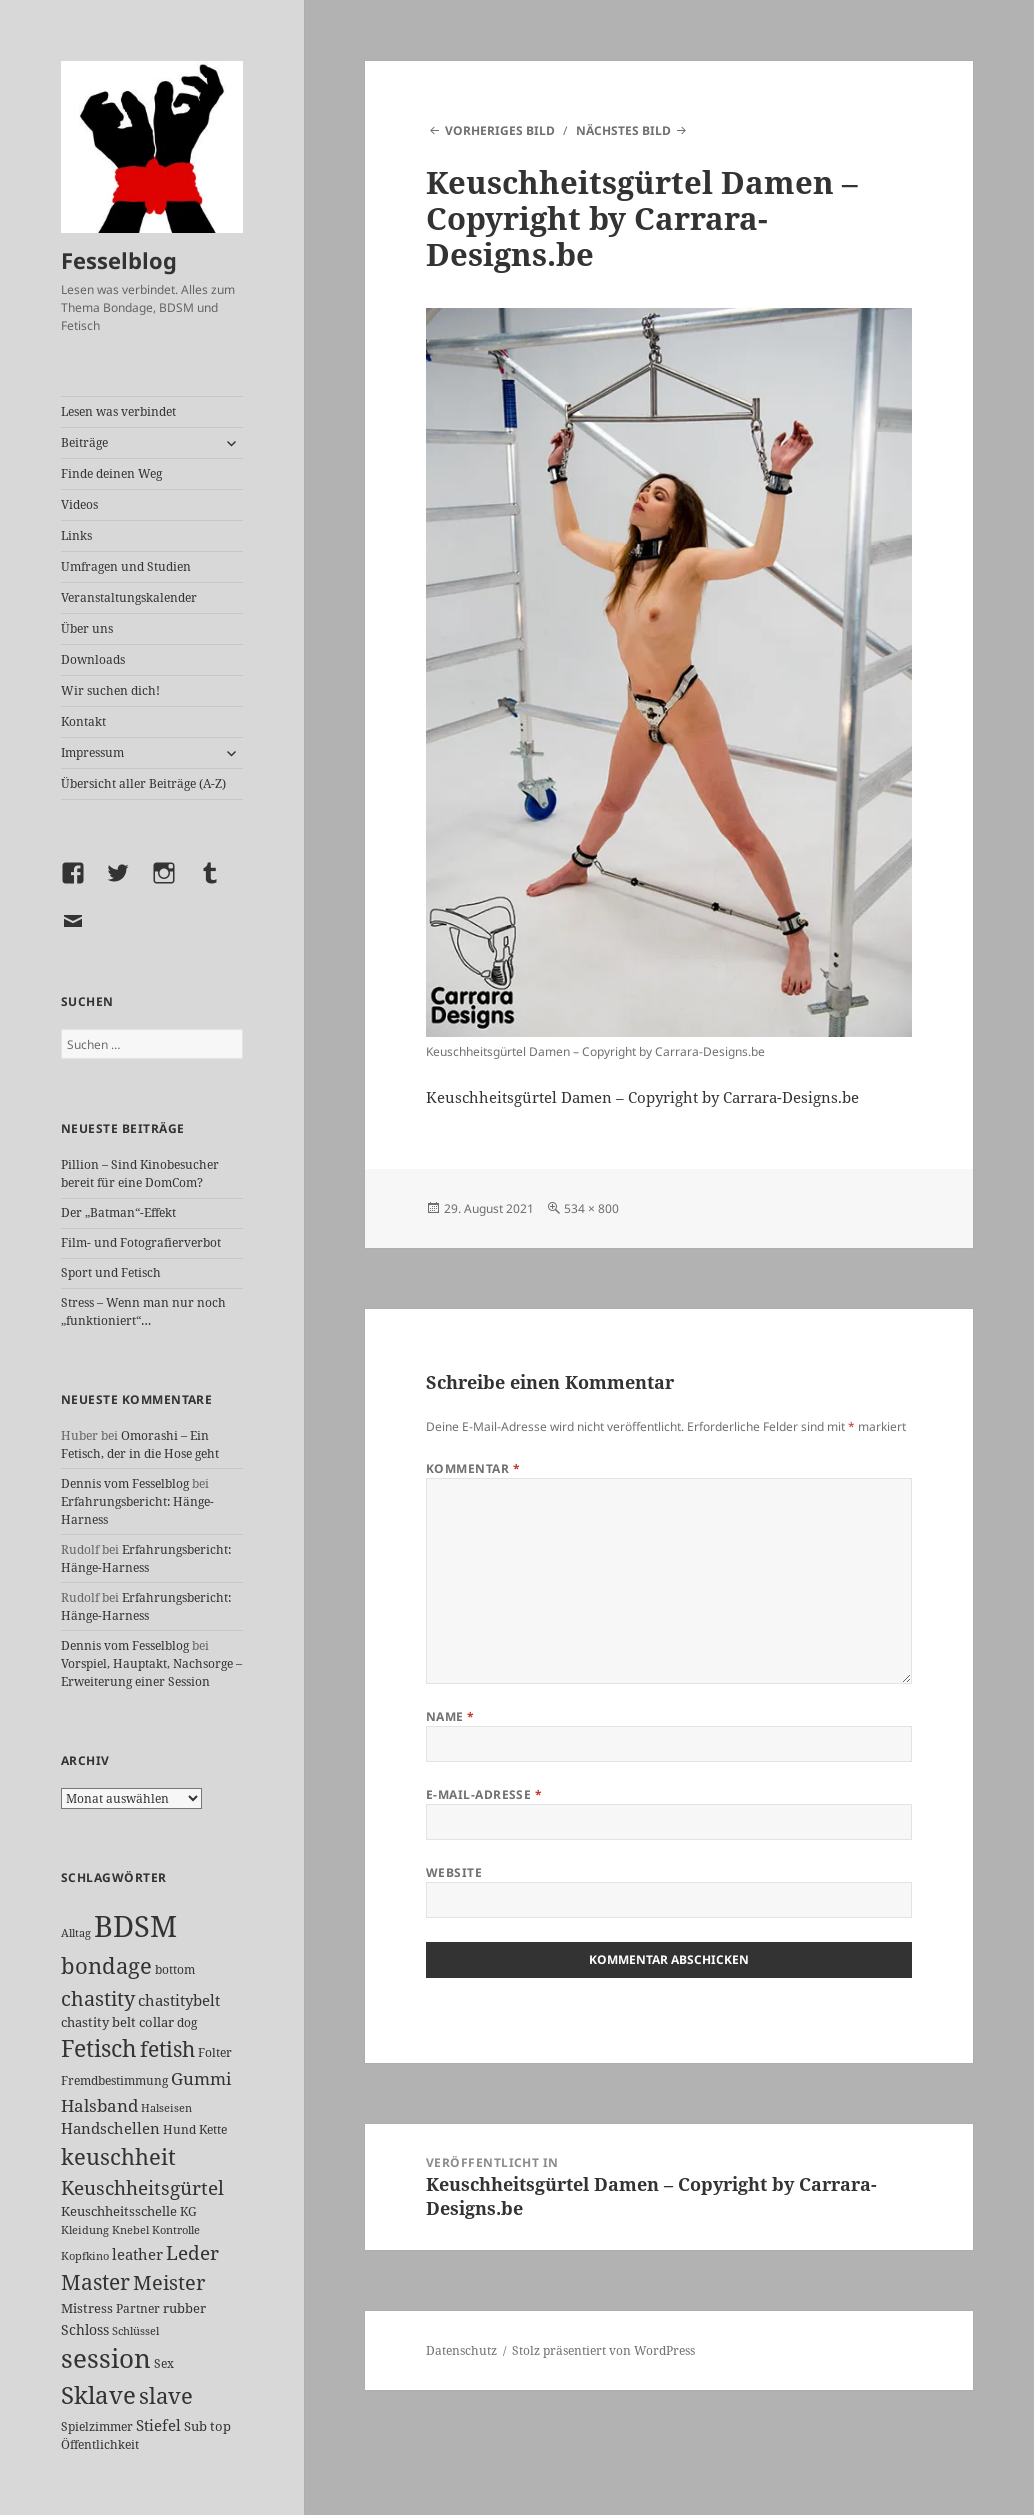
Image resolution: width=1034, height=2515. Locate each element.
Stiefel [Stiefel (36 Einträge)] (158, 2425)
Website (454, 1872)
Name (450, 1716)
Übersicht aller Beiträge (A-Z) (143, 783)
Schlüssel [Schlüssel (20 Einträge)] (135, 2331)
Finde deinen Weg (111, 473)
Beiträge (84, 442)
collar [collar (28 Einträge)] (156, 2022)
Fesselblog (119, 260)
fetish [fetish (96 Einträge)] (167, 2048)
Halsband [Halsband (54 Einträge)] (99, 2105)
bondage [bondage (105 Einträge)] (106, 1965)
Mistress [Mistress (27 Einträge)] (87, 2308)
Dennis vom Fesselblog (125, 1483)
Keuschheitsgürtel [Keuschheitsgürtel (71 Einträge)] (142, 2187)
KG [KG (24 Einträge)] (188, 2211)
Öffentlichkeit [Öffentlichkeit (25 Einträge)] (100, 2444)
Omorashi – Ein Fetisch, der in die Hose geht (140, 1444)
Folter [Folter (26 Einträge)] (215, 2052)
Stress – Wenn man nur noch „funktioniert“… (143, 1311)
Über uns (87, 628)
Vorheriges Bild (500, 130)
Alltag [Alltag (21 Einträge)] (76, 1932)
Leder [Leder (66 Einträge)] (192, 2253)
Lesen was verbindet (118, 411)
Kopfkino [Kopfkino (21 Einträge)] (85, 2255)
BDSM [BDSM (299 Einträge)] (135, 1926)
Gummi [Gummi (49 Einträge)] (201, 2078)
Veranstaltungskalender (129, 597)
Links (76, 535)
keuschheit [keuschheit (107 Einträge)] (118, 2156)
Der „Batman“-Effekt (118, 1212)
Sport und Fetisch (111, 1272)
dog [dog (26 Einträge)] (187, 2022)
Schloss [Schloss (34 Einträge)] (85, 2329)
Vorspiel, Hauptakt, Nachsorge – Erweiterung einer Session (151, 1672)
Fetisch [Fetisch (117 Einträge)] (99, 2048)
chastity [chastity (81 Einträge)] (98, 1998)
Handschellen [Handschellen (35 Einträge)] (110, 2128)
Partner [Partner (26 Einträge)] (138, 2308)
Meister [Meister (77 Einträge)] (169, 2282)
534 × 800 (591, 1208)
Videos (79, 504)
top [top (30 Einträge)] (220, 2426)
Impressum (92, 752)
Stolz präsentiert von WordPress (603, 2350)
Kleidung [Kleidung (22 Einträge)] (85, 2229)
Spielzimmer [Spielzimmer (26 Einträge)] (97, 2426)
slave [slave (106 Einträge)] (166, 2395)
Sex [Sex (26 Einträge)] (164, 2363)
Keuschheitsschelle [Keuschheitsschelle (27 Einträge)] (119, 2211)
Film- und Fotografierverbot (141, 1242)
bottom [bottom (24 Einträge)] (175, 1969)
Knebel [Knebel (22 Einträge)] (130, 2229)
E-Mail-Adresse (484, 1794)
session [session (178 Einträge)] (106, 2358)
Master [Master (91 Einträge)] (95, 2282)
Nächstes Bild (623, 130)
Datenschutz (461, 2350)
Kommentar (473, 1468)
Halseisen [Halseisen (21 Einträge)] (166, 2107)
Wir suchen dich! (110, 690)
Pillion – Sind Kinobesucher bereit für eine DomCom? (140, 1173)
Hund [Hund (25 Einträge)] (179, 2129)
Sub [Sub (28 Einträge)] (195, 2426)
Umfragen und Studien (126, 566)
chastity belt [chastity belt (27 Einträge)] (98, 2022)
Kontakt (83, 721)
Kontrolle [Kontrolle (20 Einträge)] (176, 2230)
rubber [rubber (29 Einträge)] (184, 2308)
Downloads (93, 659)
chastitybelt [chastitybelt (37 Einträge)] (179, 2000)
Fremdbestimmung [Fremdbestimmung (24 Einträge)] (114, 2080)
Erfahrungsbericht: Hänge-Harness (146, 1558)
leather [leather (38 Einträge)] (137, 2254)
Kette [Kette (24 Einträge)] (213, 2129)
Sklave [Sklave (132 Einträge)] (98, 2395)
